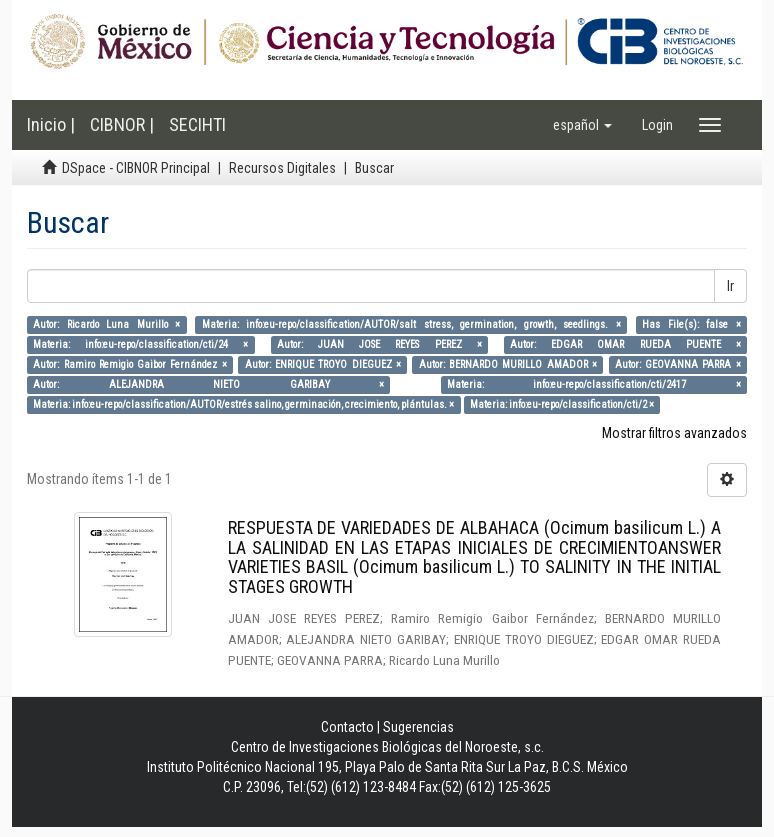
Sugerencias (418, 727)
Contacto (347, 727)
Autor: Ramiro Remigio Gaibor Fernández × (129, 364)
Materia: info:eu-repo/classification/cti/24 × (140, 344)
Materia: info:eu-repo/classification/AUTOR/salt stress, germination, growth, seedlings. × (411, 324)
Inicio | (51, 124)
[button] (582, 125)
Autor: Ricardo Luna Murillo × (106, 324)
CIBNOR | (122, 124)
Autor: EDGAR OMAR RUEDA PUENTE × (625, 344)
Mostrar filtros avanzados (674, 433)
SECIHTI (197, 124)
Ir (730, 286)
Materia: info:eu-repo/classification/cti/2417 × (594, 384)
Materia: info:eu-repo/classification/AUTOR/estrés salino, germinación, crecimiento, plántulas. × (243, 404)
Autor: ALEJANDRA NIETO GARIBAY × (208, 384)
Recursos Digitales (282, 168)
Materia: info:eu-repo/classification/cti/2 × (562, 404)
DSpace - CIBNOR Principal (136, 168)
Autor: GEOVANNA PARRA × (678, 364)
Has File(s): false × (691, 324)
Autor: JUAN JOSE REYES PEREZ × (379, 344)
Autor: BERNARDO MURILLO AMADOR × (508, 364)
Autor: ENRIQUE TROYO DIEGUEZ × (323, 364)
